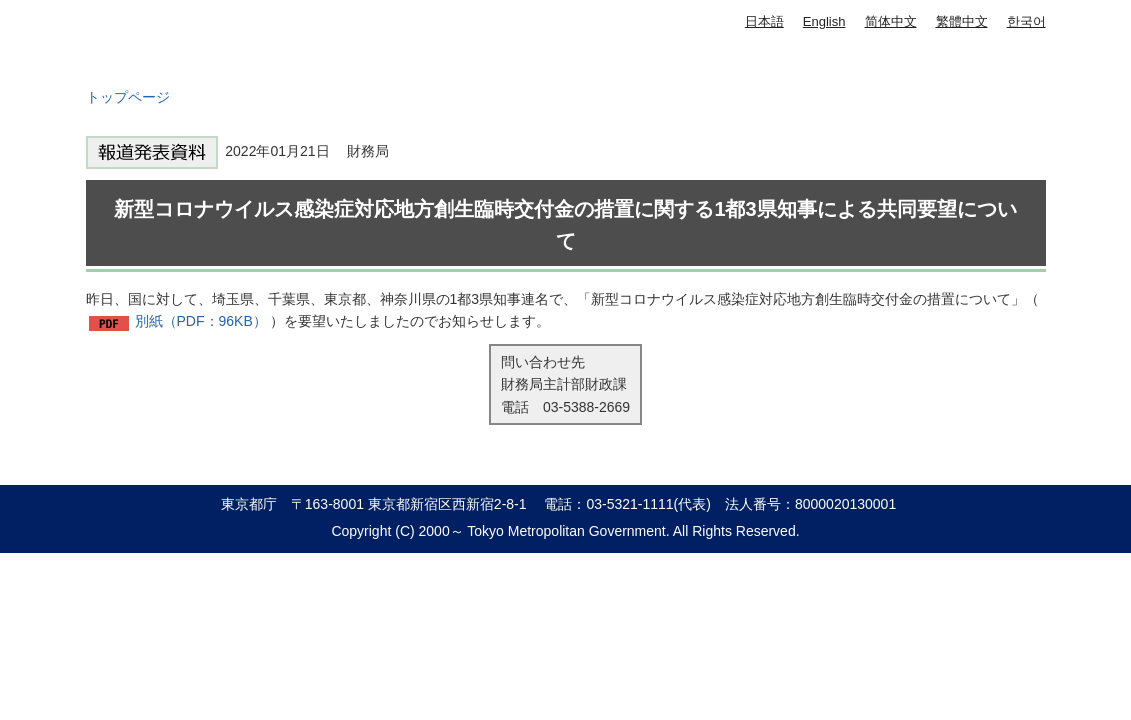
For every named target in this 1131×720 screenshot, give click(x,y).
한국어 (1026, 21)
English (824, 21)
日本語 (764, 21)
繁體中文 (962, 21)
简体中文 (891, 21)
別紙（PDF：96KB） (201, 321)
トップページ (128, 97)
